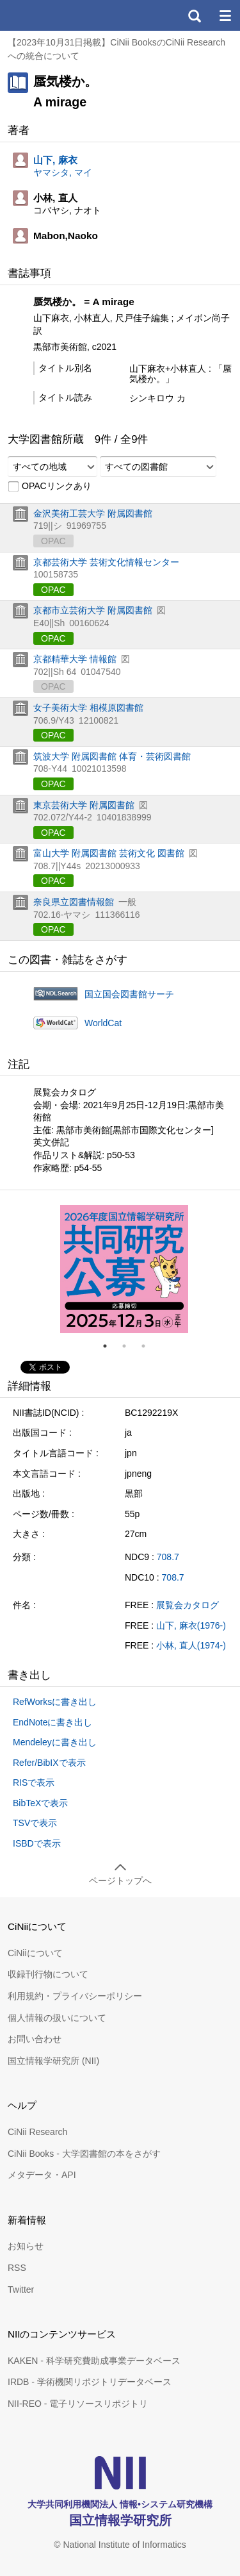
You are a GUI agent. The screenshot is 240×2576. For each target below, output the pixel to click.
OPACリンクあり (50, 486)
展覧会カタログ (187, 1605)
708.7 (168, 1557)
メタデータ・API (42, 2175)
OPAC (53, 590)
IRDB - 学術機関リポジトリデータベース (90, 2382)
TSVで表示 (35, 1823)
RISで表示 (33, 1782)
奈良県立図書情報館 (73, 902)
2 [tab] (129, 1346)
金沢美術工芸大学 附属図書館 (92, 513)
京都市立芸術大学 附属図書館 (92, 610)
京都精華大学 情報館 (74, 659)
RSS (17, 2268)
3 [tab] (148, 1346)
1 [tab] (110, 1346)
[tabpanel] (124, 1269)
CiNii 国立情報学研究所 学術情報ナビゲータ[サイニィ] (56, 15)
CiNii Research (37, 2132)
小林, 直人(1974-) (191, 1645)
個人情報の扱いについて (57, 2018)
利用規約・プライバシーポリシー (75, 1996)
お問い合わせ (34, 2039)
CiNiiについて (35, 1953)
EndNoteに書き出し (52, 1722)
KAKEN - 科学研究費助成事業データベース (94, 2361)
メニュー (225, 15)
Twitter (21, 2289)
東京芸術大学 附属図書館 (83, 805)
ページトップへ (120, 1880)
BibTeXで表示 (40, 1803)
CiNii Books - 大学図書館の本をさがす (84, 2153)
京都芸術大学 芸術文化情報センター (106, 562)
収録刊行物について (48, 1974)
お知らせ (26, 2246)
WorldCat (103, 1023)
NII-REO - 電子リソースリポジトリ (78, 2403)
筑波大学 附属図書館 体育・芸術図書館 (112, 756)
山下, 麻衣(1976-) (191, 1625)
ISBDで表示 (37, 1843)
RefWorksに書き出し (55, 1702)
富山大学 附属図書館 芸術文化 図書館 (108, 853)
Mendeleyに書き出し (55, 1742)
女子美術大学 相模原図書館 (88, 707)
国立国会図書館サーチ (129, 994)
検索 (194, 15)
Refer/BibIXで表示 (49, 1762)
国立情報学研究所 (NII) (53, 2061)
